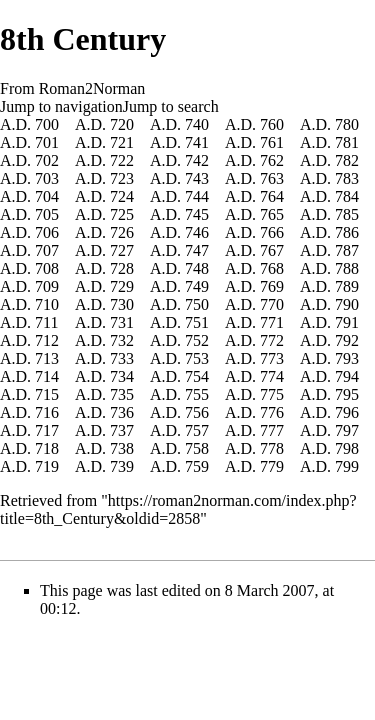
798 (347, 448)
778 (272, 448)
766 (272, 232)
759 (197, 466)
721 (122, 142)
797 (347, 430)
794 (347, 376)
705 (47, 214)
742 (197, 160)
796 (347, 412)
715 (47, 394)
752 (197, 340)
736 (122, 412)
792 (347, 340)
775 (272, 394)
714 (47, 376)
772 (272, 340)
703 (47, 178)
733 (122, 358)
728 (122, 268)
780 (347, 124)
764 (272, 196)
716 (47, 412)
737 (122, 430)
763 (272, 178)
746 (197, 232)
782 (347, 160)
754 (197, 376)
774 (272, 376)
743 (197, 178)
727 (122, 250)
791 (347, 322)
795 (347, 394)
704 (47, 196)
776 (272, 412)
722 (122, 160)
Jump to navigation (61, 106)
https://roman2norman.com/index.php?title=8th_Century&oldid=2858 (178, 509)
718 (47, 448)
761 (272, 142)
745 (197, 214)
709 (47, 286)
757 (197, 430)
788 (347, 268)
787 (347, 250)
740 (197, 124)
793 (347, 358)
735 (122, 394)
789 (347, 286)
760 (272, 124)
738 (122, 448)
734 (122, 376)
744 (197, 196)
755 (197, 394)
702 (47, 160)
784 (347, 196)
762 (272, 160)
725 (122, 214)
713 (47, 358)
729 (122, 286)
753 (197, 358)
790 (347, 304)
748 (197, 268)
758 (197, 448)
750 (197, 304)
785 (347, 214)
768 (272, 268)
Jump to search (171, 106)
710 (47, 304)
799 (347, 466)
